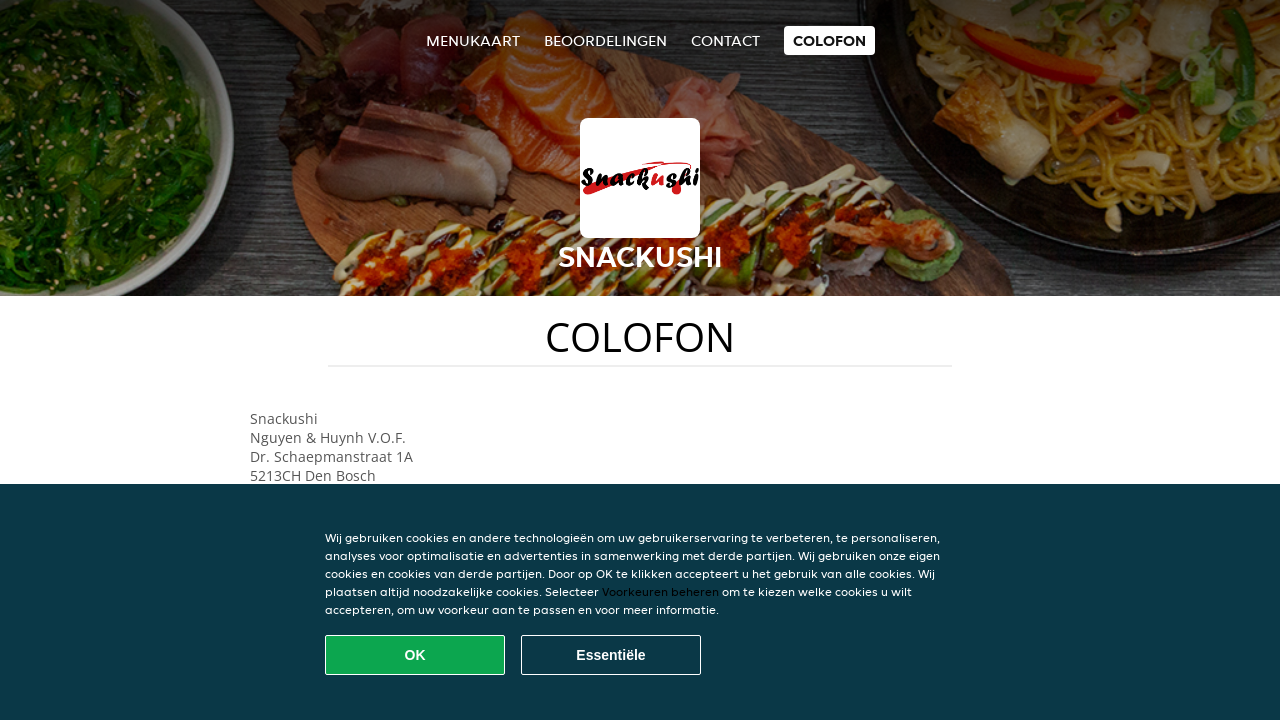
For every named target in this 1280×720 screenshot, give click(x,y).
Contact (725, 40)
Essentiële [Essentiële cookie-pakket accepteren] (610, 655)
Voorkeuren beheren (660, 591)
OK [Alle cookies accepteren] (415, 655)
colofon (829, 40)
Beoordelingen (605, 40)
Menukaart (473, 40)
